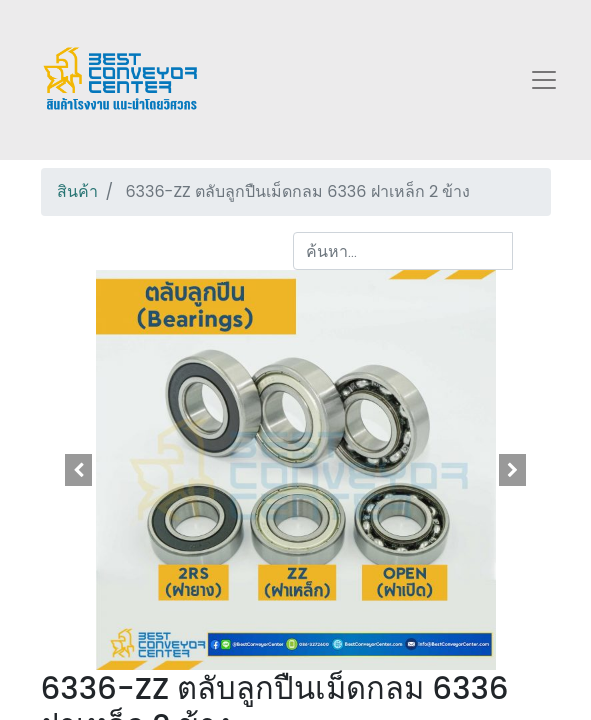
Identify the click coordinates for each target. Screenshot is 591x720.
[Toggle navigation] (544, 80)
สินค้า (77, 191)
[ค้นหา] (531, 251)
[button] (79, 470)
